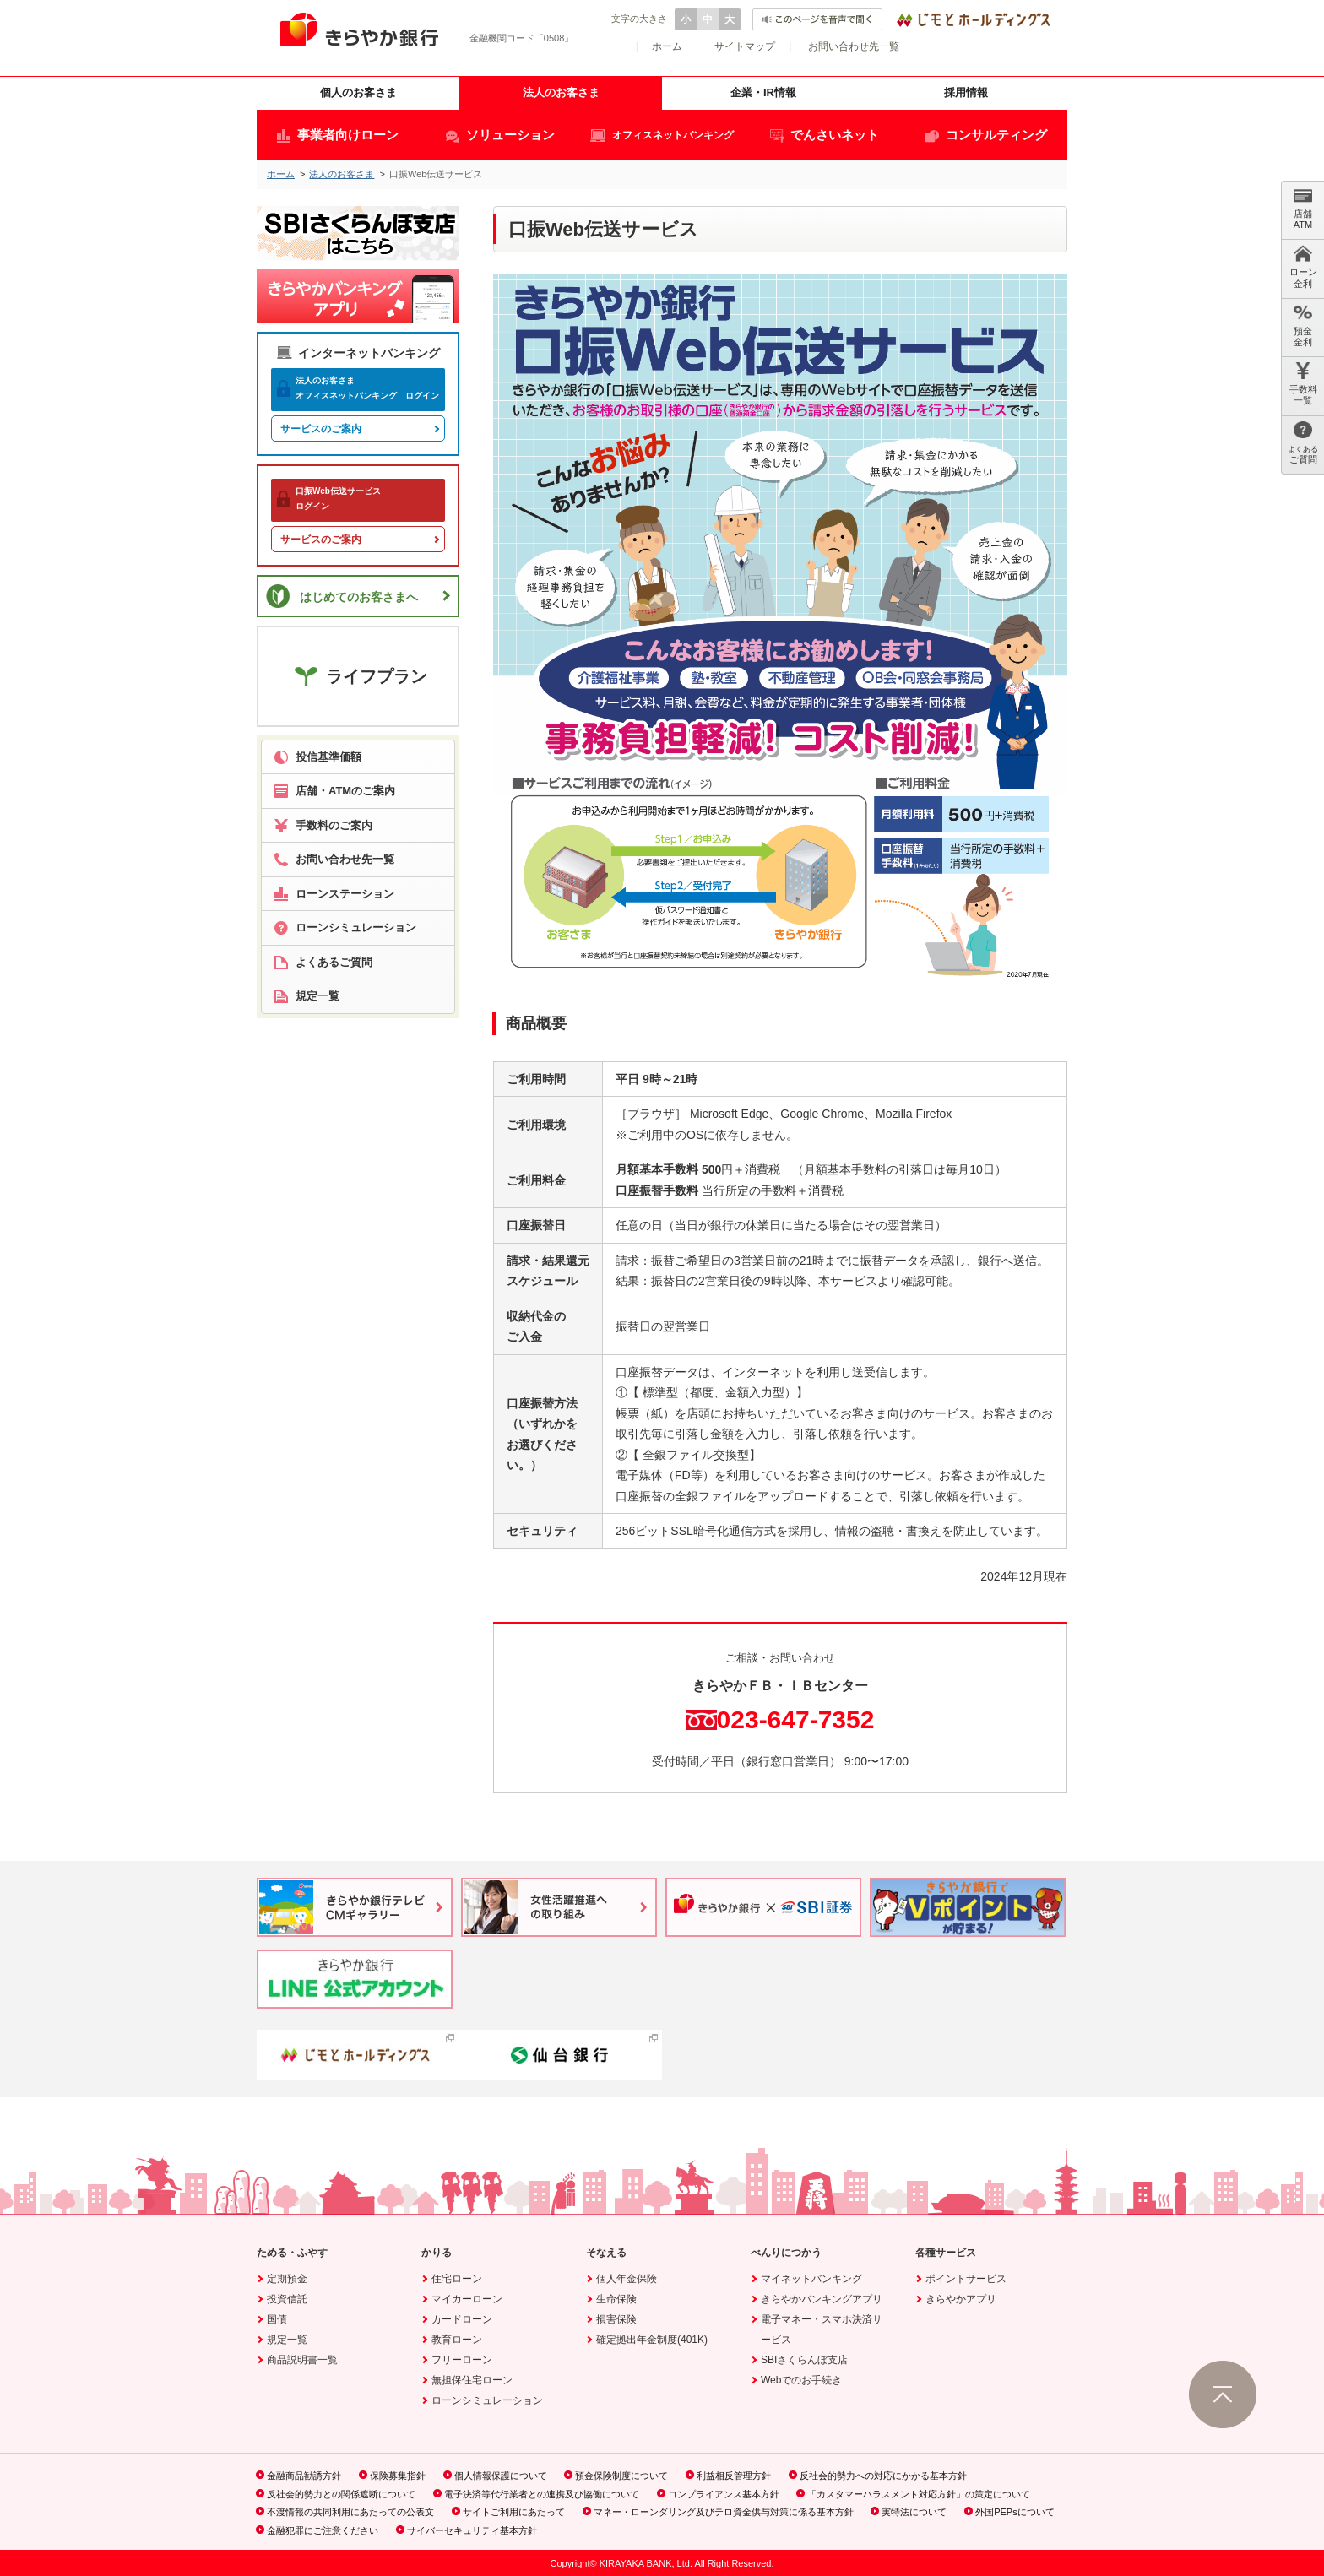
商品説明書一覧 (302, 2360)
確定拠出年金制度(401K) (652, 2340)
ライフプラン (358, 675)
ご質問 (1303, 442)
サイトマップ (744, 46)
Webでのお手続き (801, 2380)
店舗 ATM (1303, 208)
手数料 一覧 (1303, 383)
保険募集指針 (398, 2475)
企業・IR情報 (763, 92)
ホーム (667, 46)
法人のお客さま (561, 92)
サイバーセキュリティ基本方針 (472, 2530)
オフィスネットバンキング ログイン (358, 388)
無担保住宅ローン (472, 2380)
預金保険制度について (621, 2475)
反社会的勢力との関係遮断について (341, 2494)
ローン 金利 (1303, 266)
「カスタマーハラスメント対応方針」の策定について (918, 2494)
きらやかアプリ (960, 2299)
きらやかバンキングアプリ (821, 2299)
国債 (277, 2319)
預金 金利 (1303, 325)
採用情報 (966, 92)
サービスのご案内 (320, 429)
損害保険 (616, 2319)
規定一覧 (287, 2340)
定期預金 (287, 2279)
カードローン (461, 2319)
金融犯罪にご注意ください (322, 2530)
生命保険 (616, 2299)
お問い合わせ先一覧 (853, 46)
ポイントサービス (966, 2279)
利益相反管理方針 (734, 2475)
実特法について (914, 2512)
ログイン (333, 498)
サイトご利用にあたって (514, 2512)
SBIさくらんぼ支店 (804, 2360)
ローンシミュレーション (487, 2400)
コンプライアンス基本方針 (723, 2494)
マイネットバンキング (811, 2279)
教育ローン (456, 2340)
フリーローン (461, 2360)
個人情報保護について (500, 2475)
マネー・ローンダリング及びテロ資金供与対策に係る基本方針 (724, 2512)
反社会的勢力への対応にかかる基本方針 (883, 2475)
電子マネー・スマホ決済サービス (821, 2329)
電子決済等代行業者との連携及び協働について (541, 2494)
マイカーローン (466, 2299)
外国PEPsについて (1015, 2512)
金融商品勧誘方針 (304, 2475)
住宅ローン (456, 2279)
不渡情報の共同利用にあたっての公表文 (350, 2512)
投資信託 (287, 2299)
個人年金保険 (626, 2279)
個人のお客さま (358, 92)
